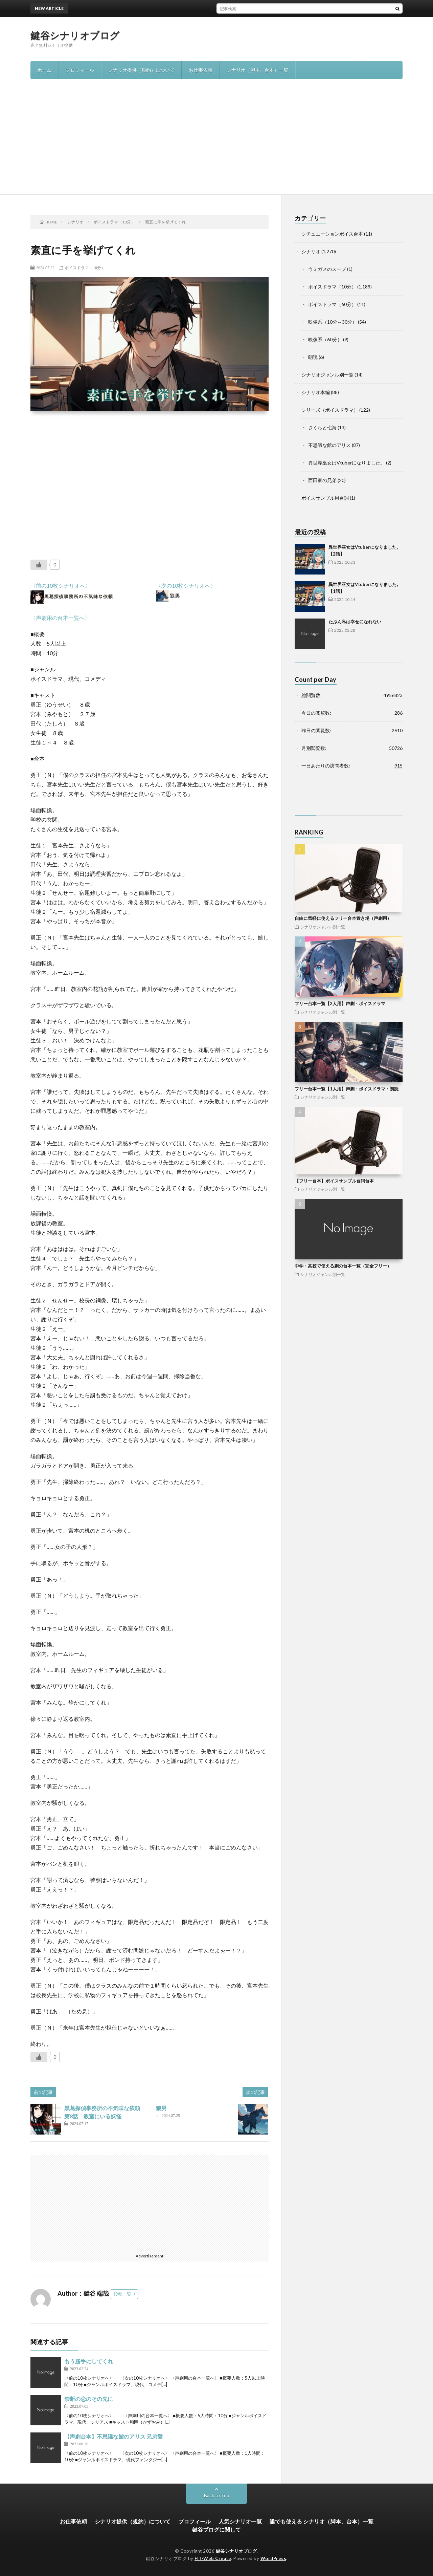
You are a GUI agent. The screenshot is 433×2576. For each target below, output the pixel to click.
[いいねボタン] (38, 565)
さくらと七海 (322, 427)
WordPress (273, 2558)
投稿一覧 (122, 2294)
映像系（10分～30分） (332, 322)
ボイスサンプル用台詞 (325, 498)
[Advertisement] (216, 143)
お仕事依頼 (200, 70)
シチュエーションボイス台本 (332, 234)
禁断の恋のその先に (88, 2399)
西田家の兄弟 (322, 480)
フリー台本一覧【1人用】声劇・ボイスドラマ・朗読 (346, 1088)
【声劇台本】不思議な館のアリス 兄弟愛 (113, 2436)
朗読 (313, 357)
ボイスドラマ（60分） (332, 304)
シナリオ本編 (315, 392)
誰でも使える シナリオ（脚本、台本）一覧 (321, 2521)
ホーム (44, 70)
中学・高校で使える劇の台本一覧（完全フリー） (343, 1266)
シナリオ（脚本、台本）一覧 (257, 70)
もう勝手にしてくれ (88, 2361)
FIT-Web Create (213, 2558)
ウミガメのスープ (327, 269)
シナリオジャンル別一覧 (327, 374)
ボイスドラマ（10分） (85, 267)
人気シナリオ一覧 (240, 2521)
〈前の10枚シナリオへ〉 (60, 585)
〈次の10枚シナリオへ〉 (186, 585)
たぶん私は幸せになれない (354, 621)
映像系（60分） (325, 339)
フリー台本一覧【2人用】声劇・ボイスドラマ (340, 1003)
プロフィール (80, 70)
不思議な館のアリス (329, 445)
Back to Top (216, 2495)
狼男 (161, 2108)
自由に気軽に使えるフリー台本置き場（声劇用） (343, 918)
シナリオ (310, 251)
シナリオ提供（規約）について (141, 70)
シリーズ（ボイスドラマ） (329, 410)
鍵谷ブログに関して (216, 2529)
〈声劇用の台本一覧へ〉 (60, 617)
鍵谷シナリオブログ (75, 35)
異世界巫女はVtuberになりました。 (346, 463)
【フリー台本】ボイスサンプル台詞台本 (334, 1181)
